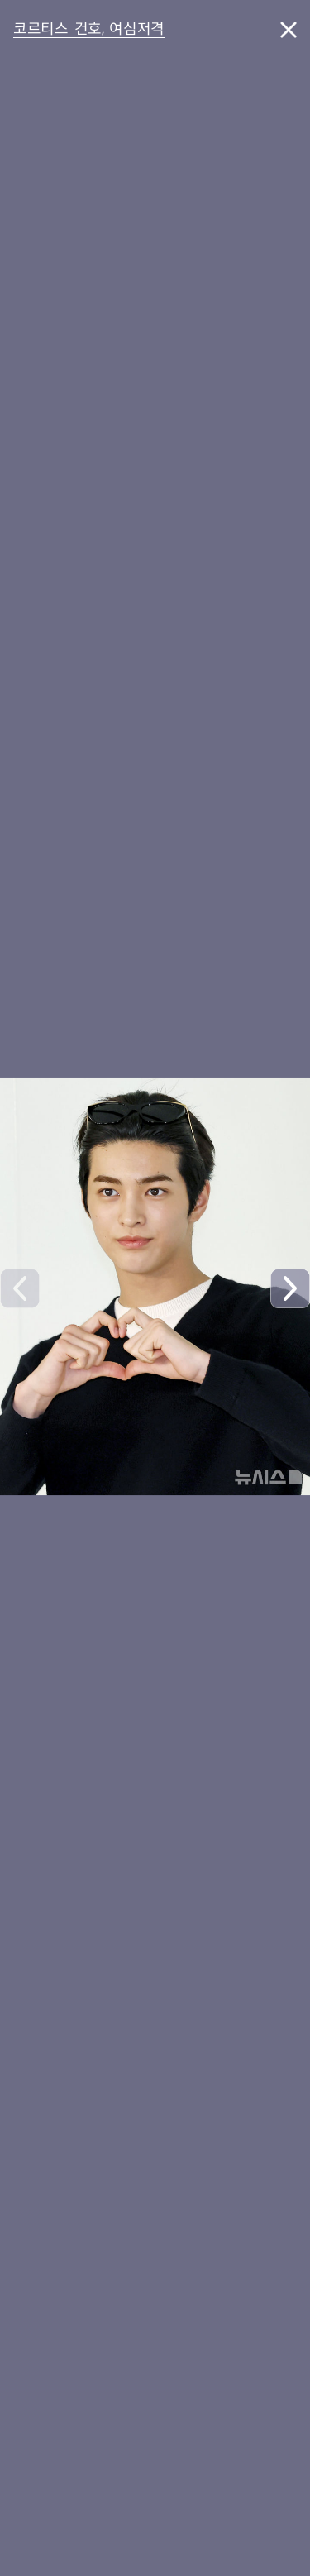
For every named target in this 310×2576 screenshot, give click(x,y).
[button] (290, 1288)
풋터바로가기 (0, 66)
